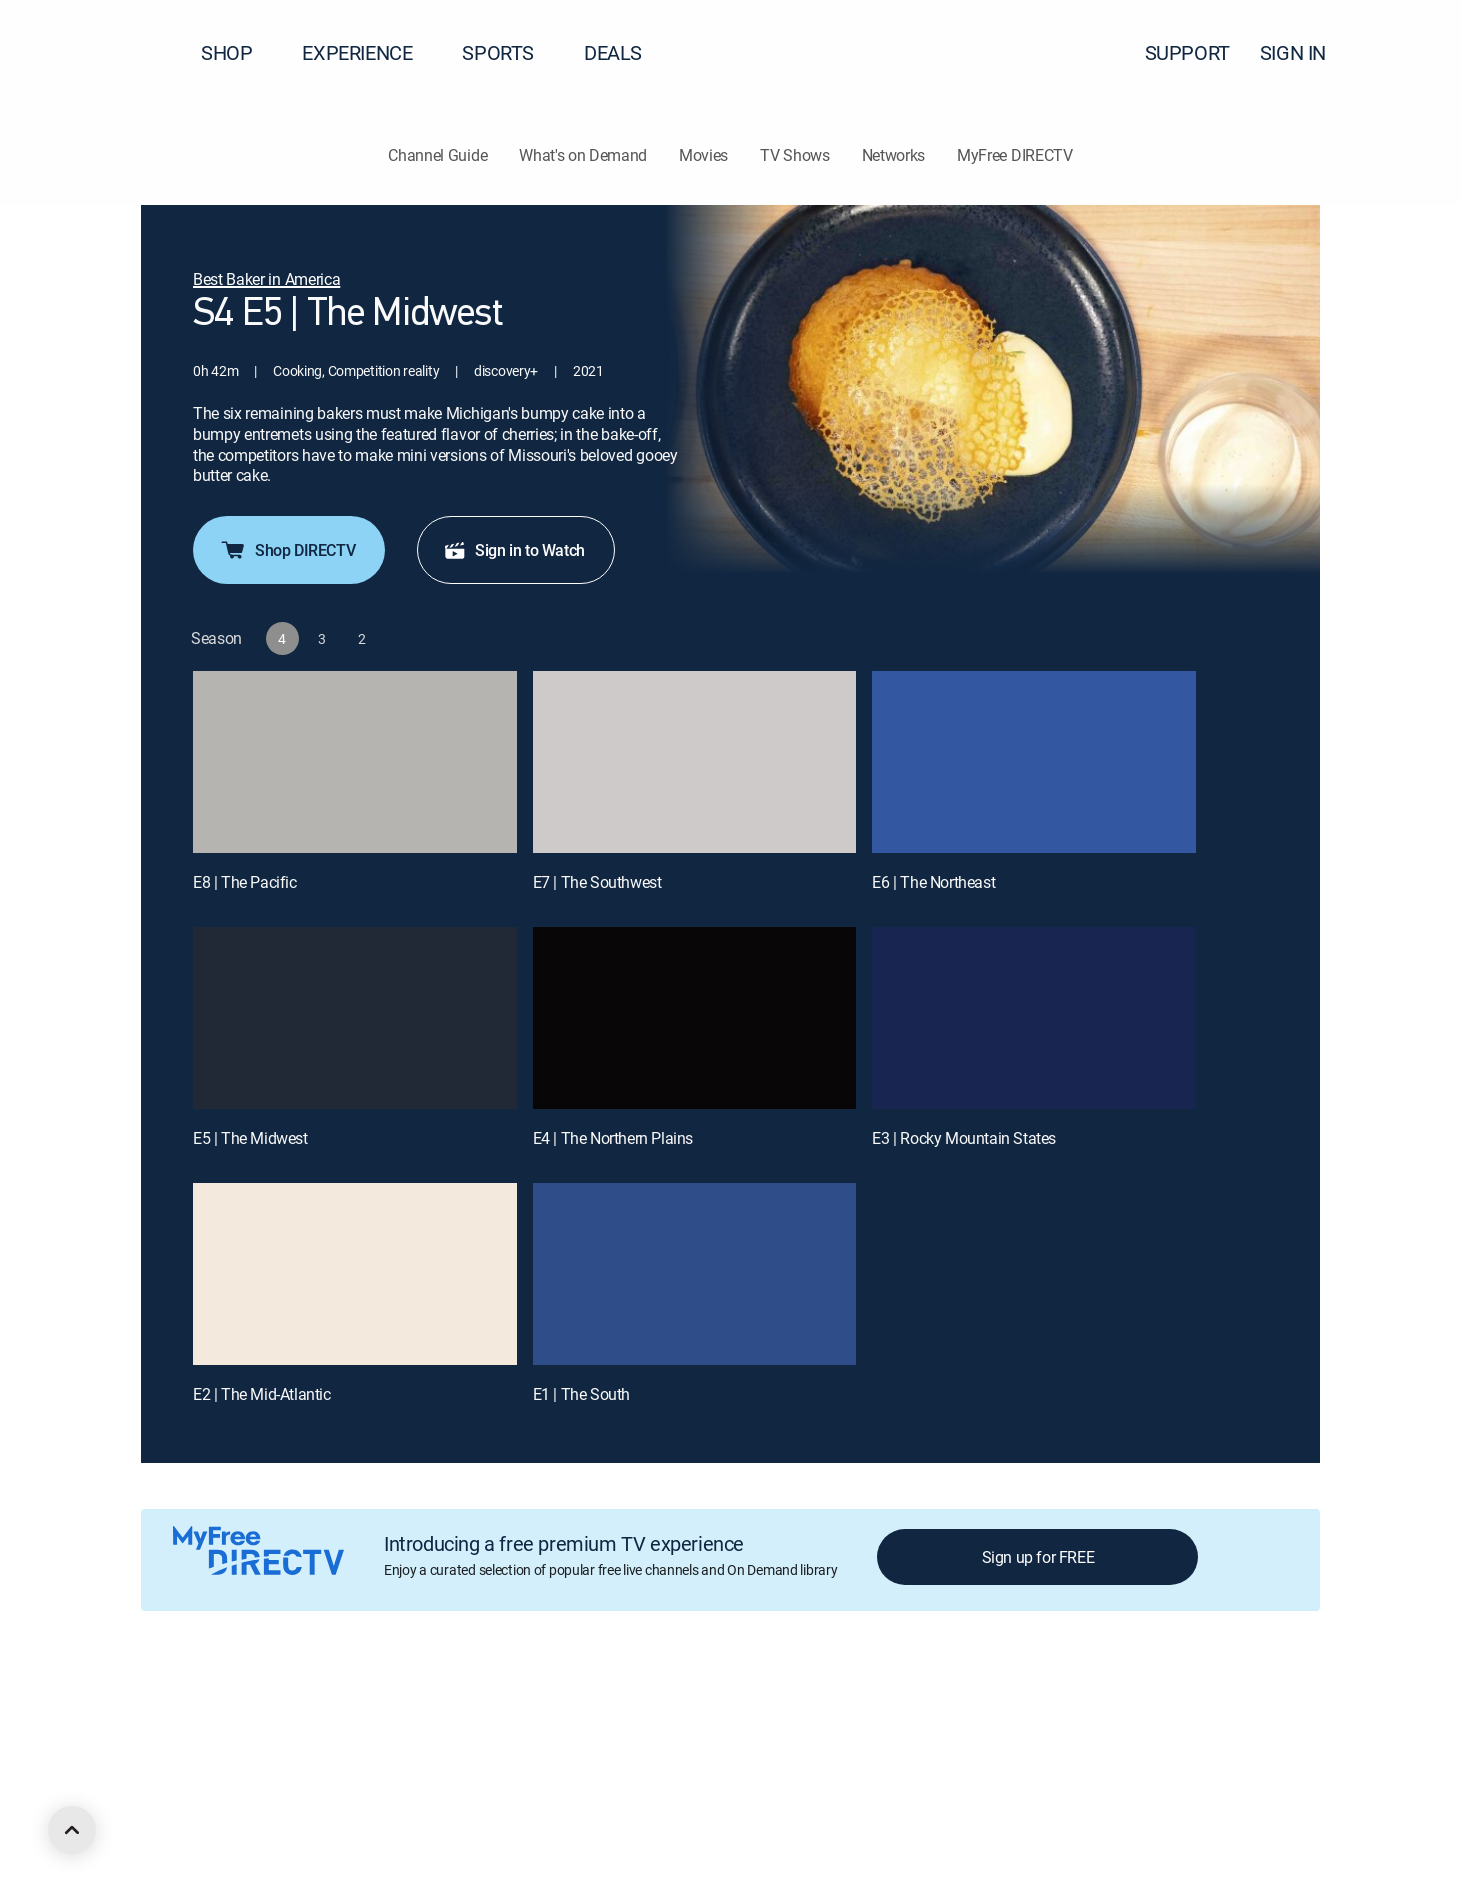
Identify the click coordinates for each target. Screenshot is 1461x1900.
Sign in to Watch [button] (514, 550)
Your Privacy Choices (644, 1708)
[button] (1410, 53)
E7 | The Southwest (597, 882)
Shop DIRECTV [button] (287, 550)
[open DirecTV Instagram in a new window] (256, 1817)
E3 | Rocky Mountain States (964, 1138)
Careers (276, 1708)
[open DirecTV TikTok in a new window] (328, 1817)
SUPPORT (1187, 52)
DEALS (613, 52)
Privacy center (494, 1708)
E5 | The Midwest (250, 1138)
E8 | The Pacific (245, 882)
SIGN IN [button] (1305, 52)
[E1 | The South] (695, 1274)
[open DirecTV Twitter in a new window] (220, 1817)
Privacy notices (772, 1708)
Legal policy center (376, 1708)
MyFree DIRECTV (1015, 155)
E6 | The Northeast (933, 882)
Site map (864, 1708)
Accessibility (1058, 1708)
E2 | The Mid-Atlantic (262, 1394)
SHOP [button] (238, 52)
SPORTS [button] (510, 52)
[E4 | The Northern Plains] (695, 1018)
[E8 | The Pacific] (355, 762)
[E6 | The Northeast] (1034, 762)
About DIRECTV (186, 1708)
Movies (703, 155)
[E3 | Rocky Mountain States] (1034, 1018)
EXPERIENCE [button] (369, 52)
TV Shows (794, 155)
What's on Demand (583, 155)
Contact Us (1148, 1708)
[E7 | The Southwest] (695, 762)
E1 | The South (581, 1394)
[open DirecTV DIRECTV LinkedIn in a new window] (148, 1817)
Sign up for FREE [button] (1038, 1557)
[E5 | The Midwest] (355, 1018)
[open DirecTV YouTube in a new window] (292, 1817)
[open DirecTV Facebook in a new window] (184, 1817)
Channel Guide (437, 155)
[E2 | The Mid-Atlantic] (355, 1274)
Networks (893, 155)
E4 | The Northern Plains (613, 1138)
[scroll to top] (72, 1830)
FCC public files (956, 1708)
